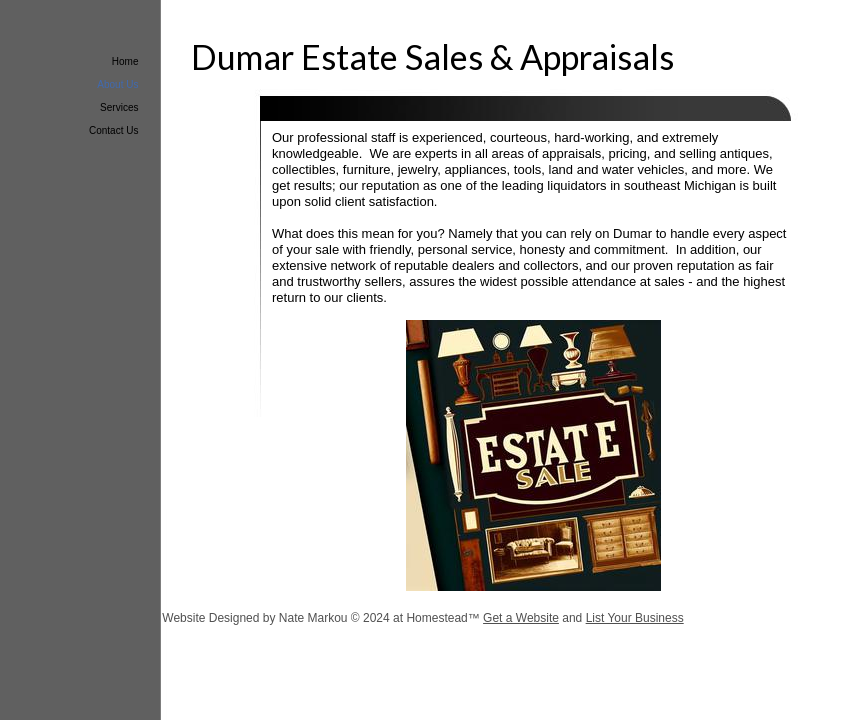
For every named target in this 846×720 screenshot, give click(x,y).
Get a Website (521, 618)
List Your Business (635, 618)
